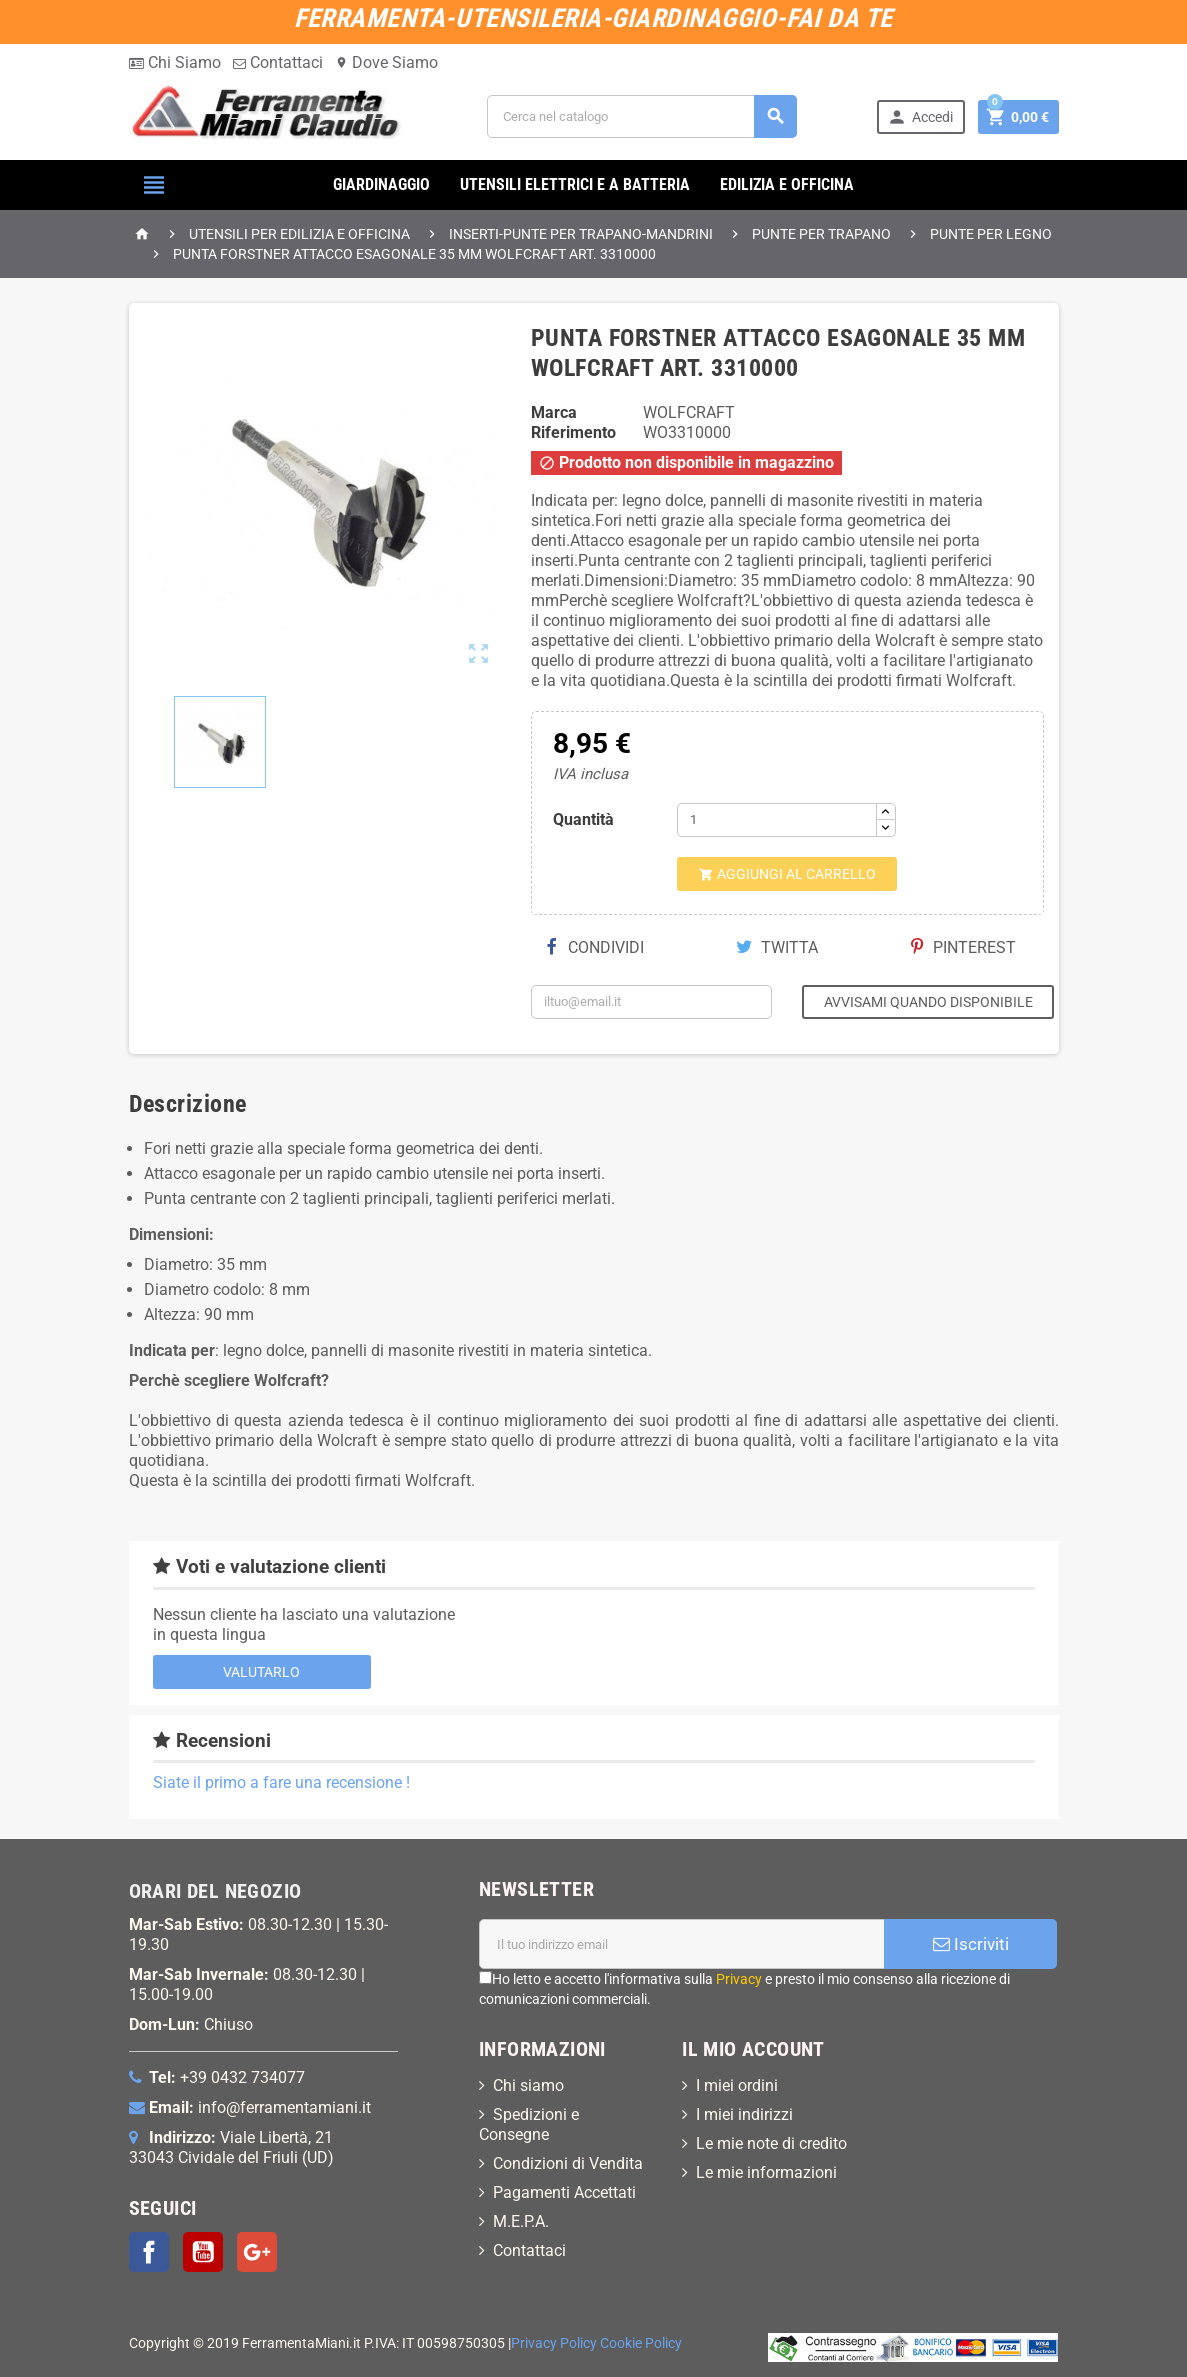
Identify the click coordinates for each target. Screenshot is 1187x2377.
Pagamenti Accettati (564, 2192)
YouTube (203, 2252)
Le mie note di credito (771, 2143)
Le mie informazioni (766, 2172)
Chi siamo (528, 2085)
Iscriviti (971, 1944)
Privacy (739, 1979)
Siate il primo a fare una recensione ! (281, 1782)
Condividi (595, 947)
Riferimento (573, 432)
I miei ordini (737, 2085)
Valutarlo (261, 1672)
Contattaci (278, 62)
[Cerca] (642, 116)
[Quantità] (777, 820)
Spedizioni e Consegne (529, 2124)
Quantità (583, 819)
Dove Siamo (386, 62)
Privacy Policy (554, 2343)
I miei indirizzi (744, 2114)
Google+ (257, 2252)
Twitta (777, 947)
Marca (554, 412)
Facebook (149, 2252)
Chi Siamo (175, 62)
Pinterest (963, 947)
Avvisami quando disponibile (928, 1002)
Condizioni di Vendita (568, 2163)
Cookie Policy (641, 2343)
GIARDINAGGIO (381, 184)
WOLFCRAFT (689, 412)
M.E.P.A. (521, 2221)
